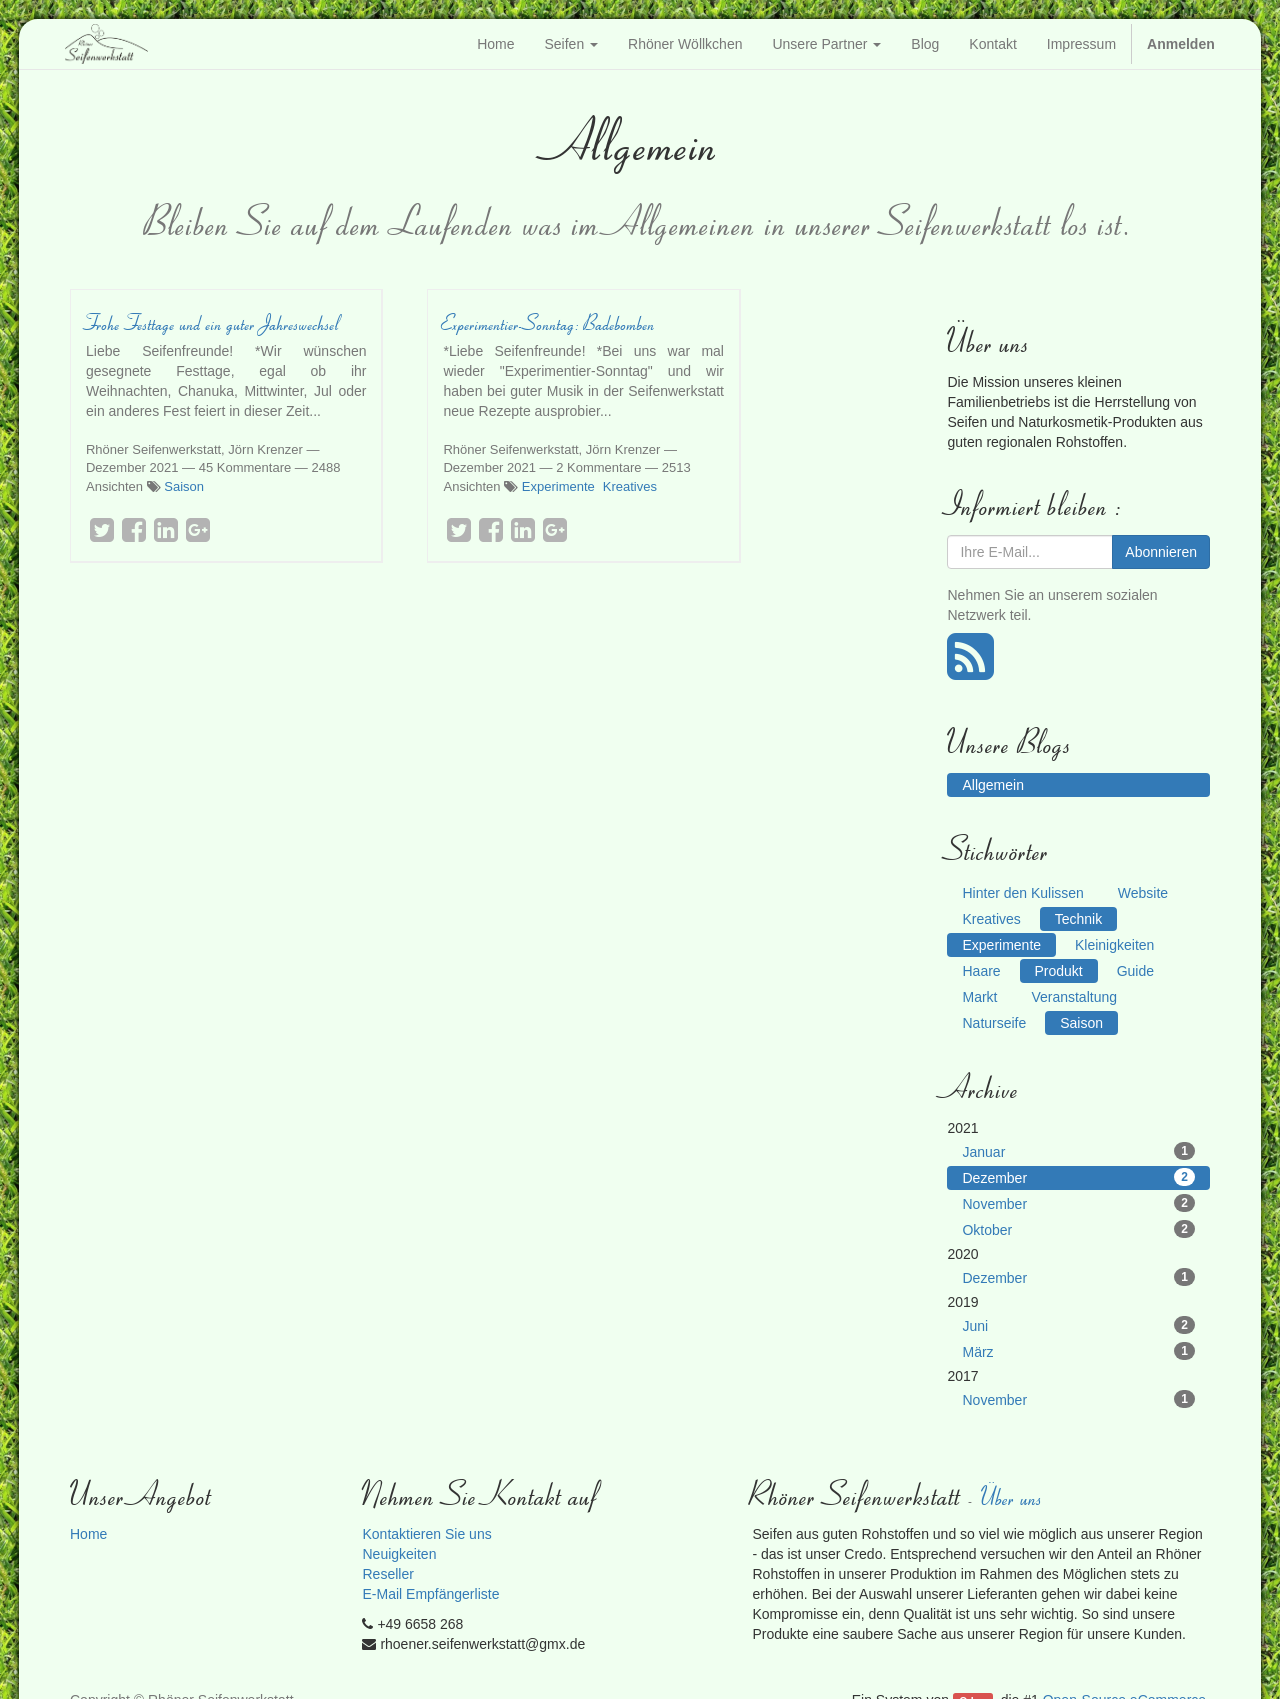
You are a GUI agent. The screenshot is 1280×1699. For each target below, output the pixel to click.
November (1078, 1203)
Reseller (387, 1574)
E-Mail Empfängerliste (430, 1594)
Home (88, 1534)
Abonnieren (1161, 552)
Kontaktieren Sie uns (426, 1534)
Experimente (558, 486)
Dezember (1078, 1177)
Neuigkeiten (399, 1554)
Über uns (1013, 1496)
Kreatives (630, 486)
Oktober (1078, 1229)
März (1078, 1351)
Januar (1078, 1151)
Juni (1078, 1325)
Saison (184, 486)
